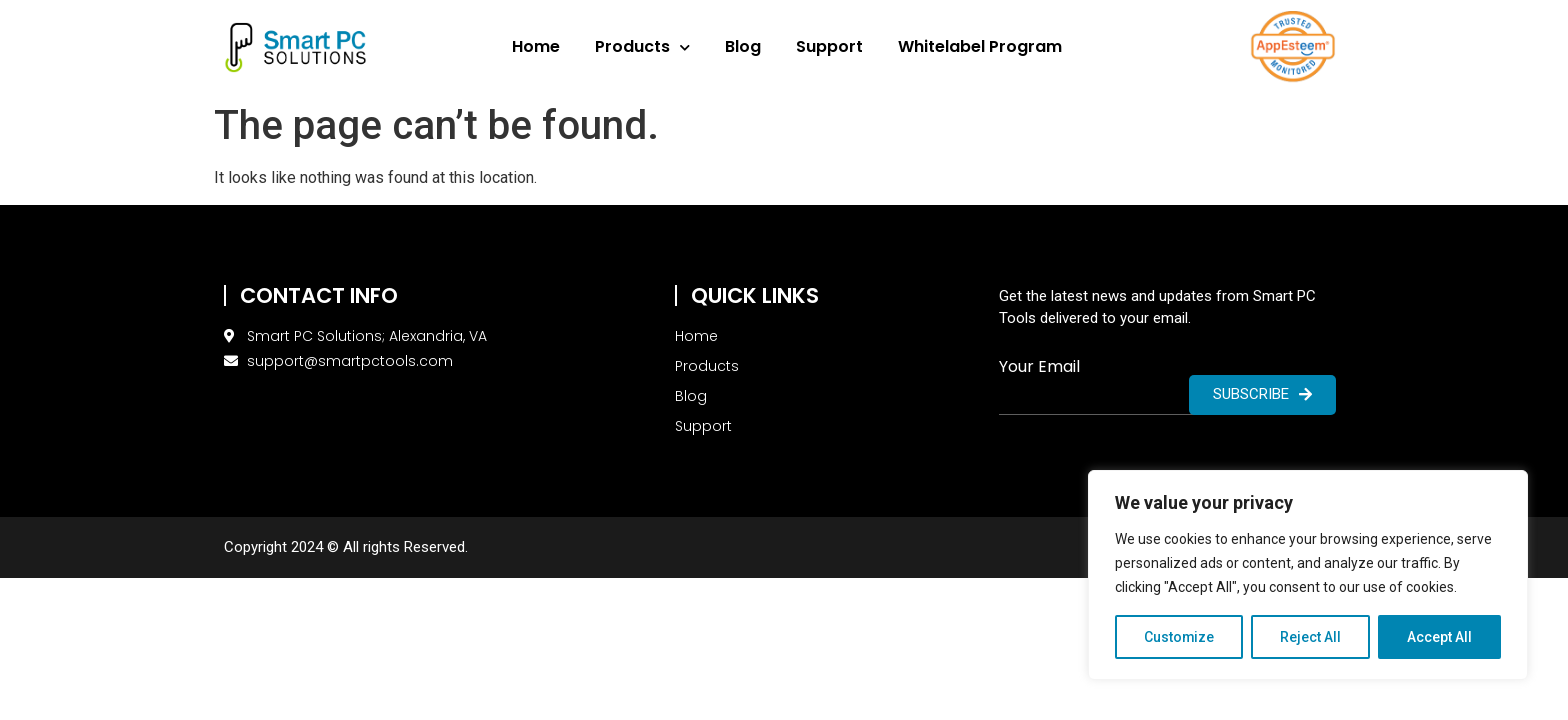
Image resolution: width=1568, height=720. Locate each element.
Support (829, 46)
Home (536, 46)
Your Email (1039, 367)
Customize (1179, 637)
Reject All (1311, 637)
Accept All (1439, 637)
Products (642, 47)
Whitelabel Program (980, 46)
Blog (743, 46)
